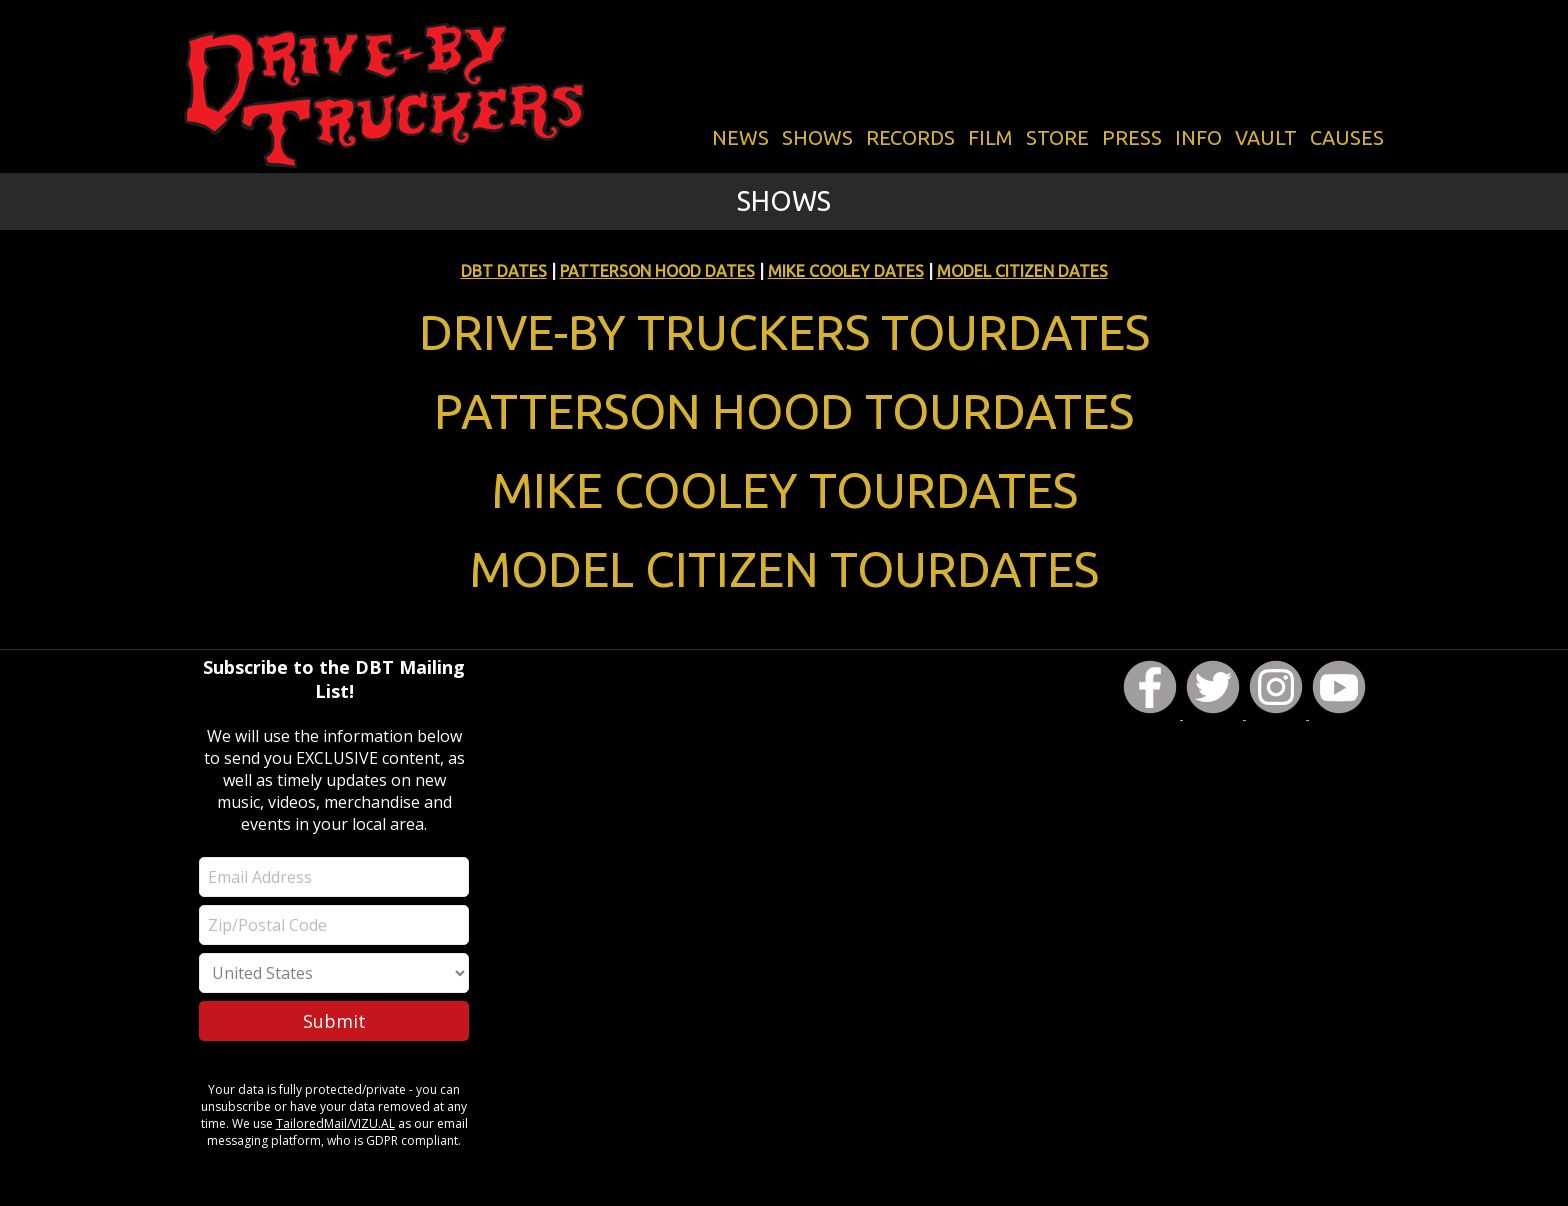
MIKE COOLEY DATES (846, 271)
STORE (1057, 138)
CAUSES (1347, 138)
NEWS (740, 138)
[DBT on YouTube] (1339, 714)
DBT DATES (504, 271)
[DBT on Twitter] (1214, 714)
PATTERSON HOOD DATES (657, 271)
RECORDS (910, 138)
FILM (990, 138)
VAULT (1266, 138)
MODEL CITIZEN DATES (1022, 271)
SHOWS (817, 138)
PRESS (1132, 138)
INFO (1198, 138)
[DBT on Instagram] (1277, 714)
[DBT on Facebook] (1151, 714)
